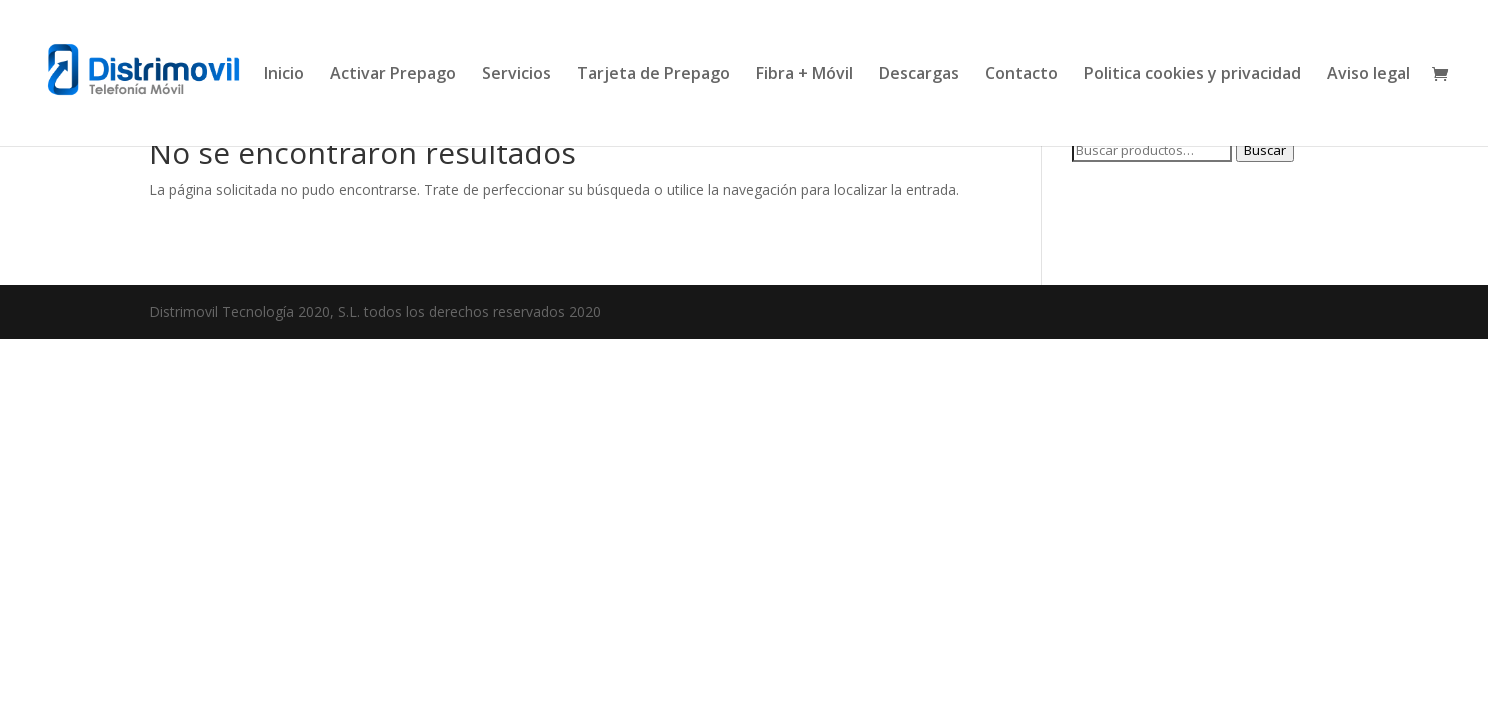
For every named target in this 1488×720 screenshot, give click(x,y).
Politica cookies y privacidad (1192, 75)
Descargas (919, 75)
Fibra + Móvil (804, 75)
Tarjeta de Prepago (653, 75)
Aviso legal (1368, 75)
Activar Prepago (393, 75)
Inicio (284, 75)
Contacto (1021, 75)
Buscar (1265, 150)
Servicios (516, 75)
